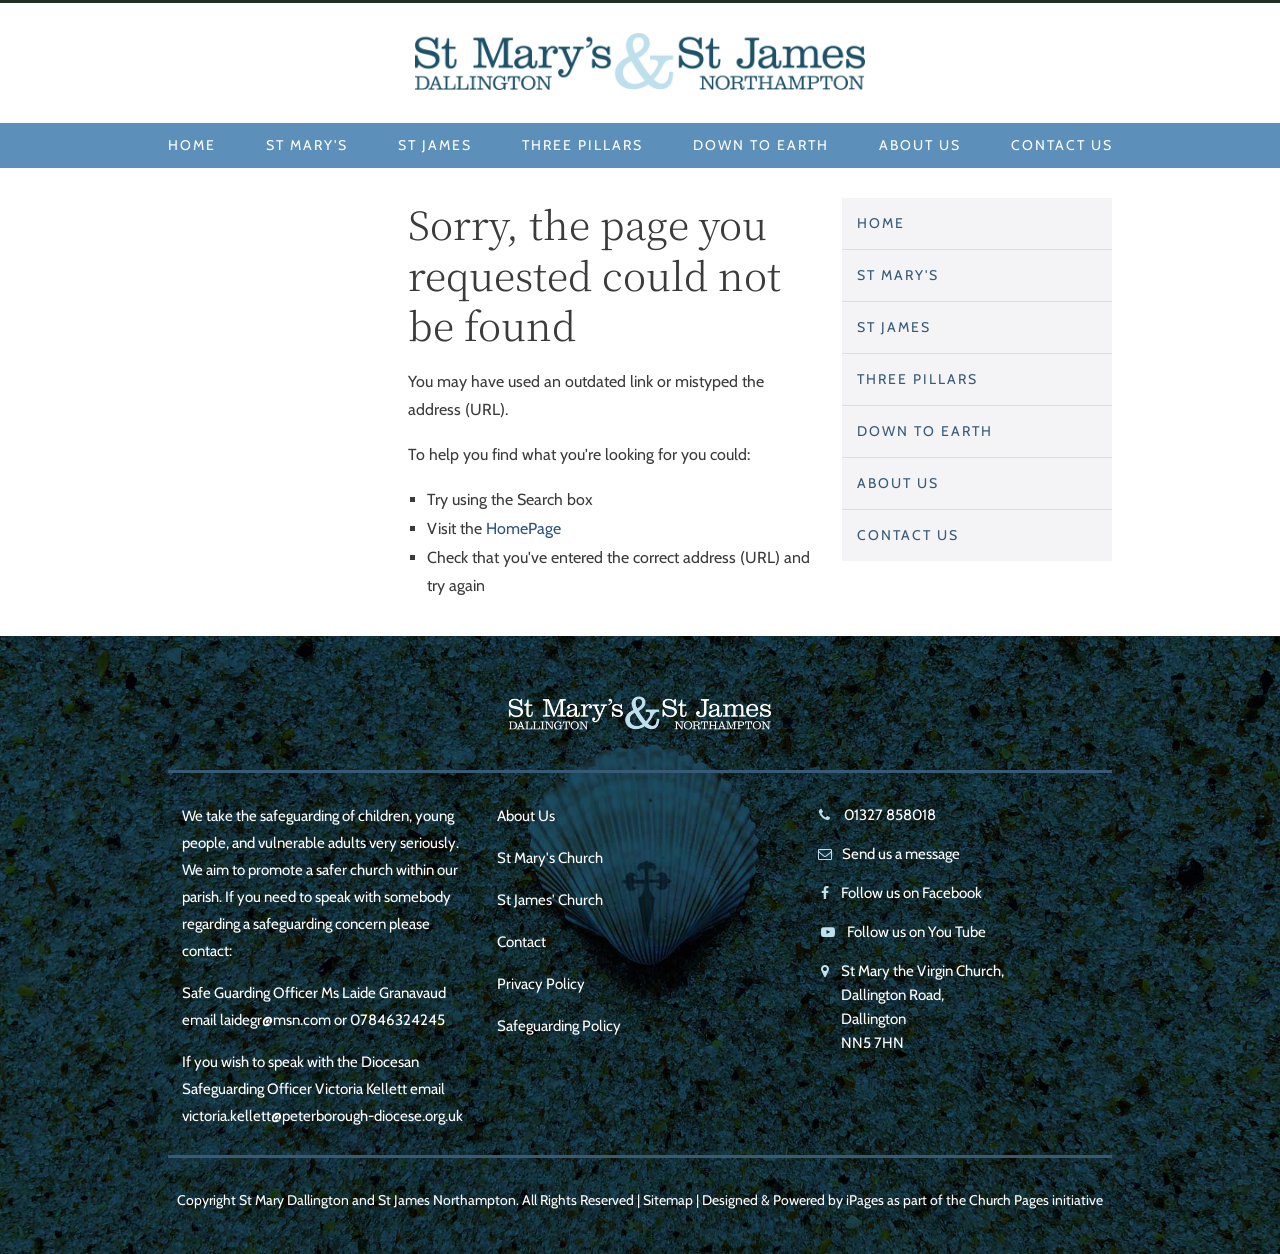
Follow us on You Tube (916, 932)
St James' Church (550, 900)
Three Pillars (582, 145)
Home (192, 145)
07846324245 (397, 1020)
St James (435, 145)
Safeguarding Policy (559, 1026)
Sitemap (668, 1200)
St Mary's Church (550, 858)
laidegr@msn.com (275, 1020)
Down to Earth (761, 145)
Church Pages (1009, 1200)
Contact (521, 942)
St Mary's (307, 145)
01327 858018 (888, 815)
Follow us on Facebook (911, 893)
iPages (865, 1200)
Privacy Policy (541, 984)
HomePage (523, 528)
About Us (920, 145)
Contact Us (1062, 145)
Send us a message (901, 854)
